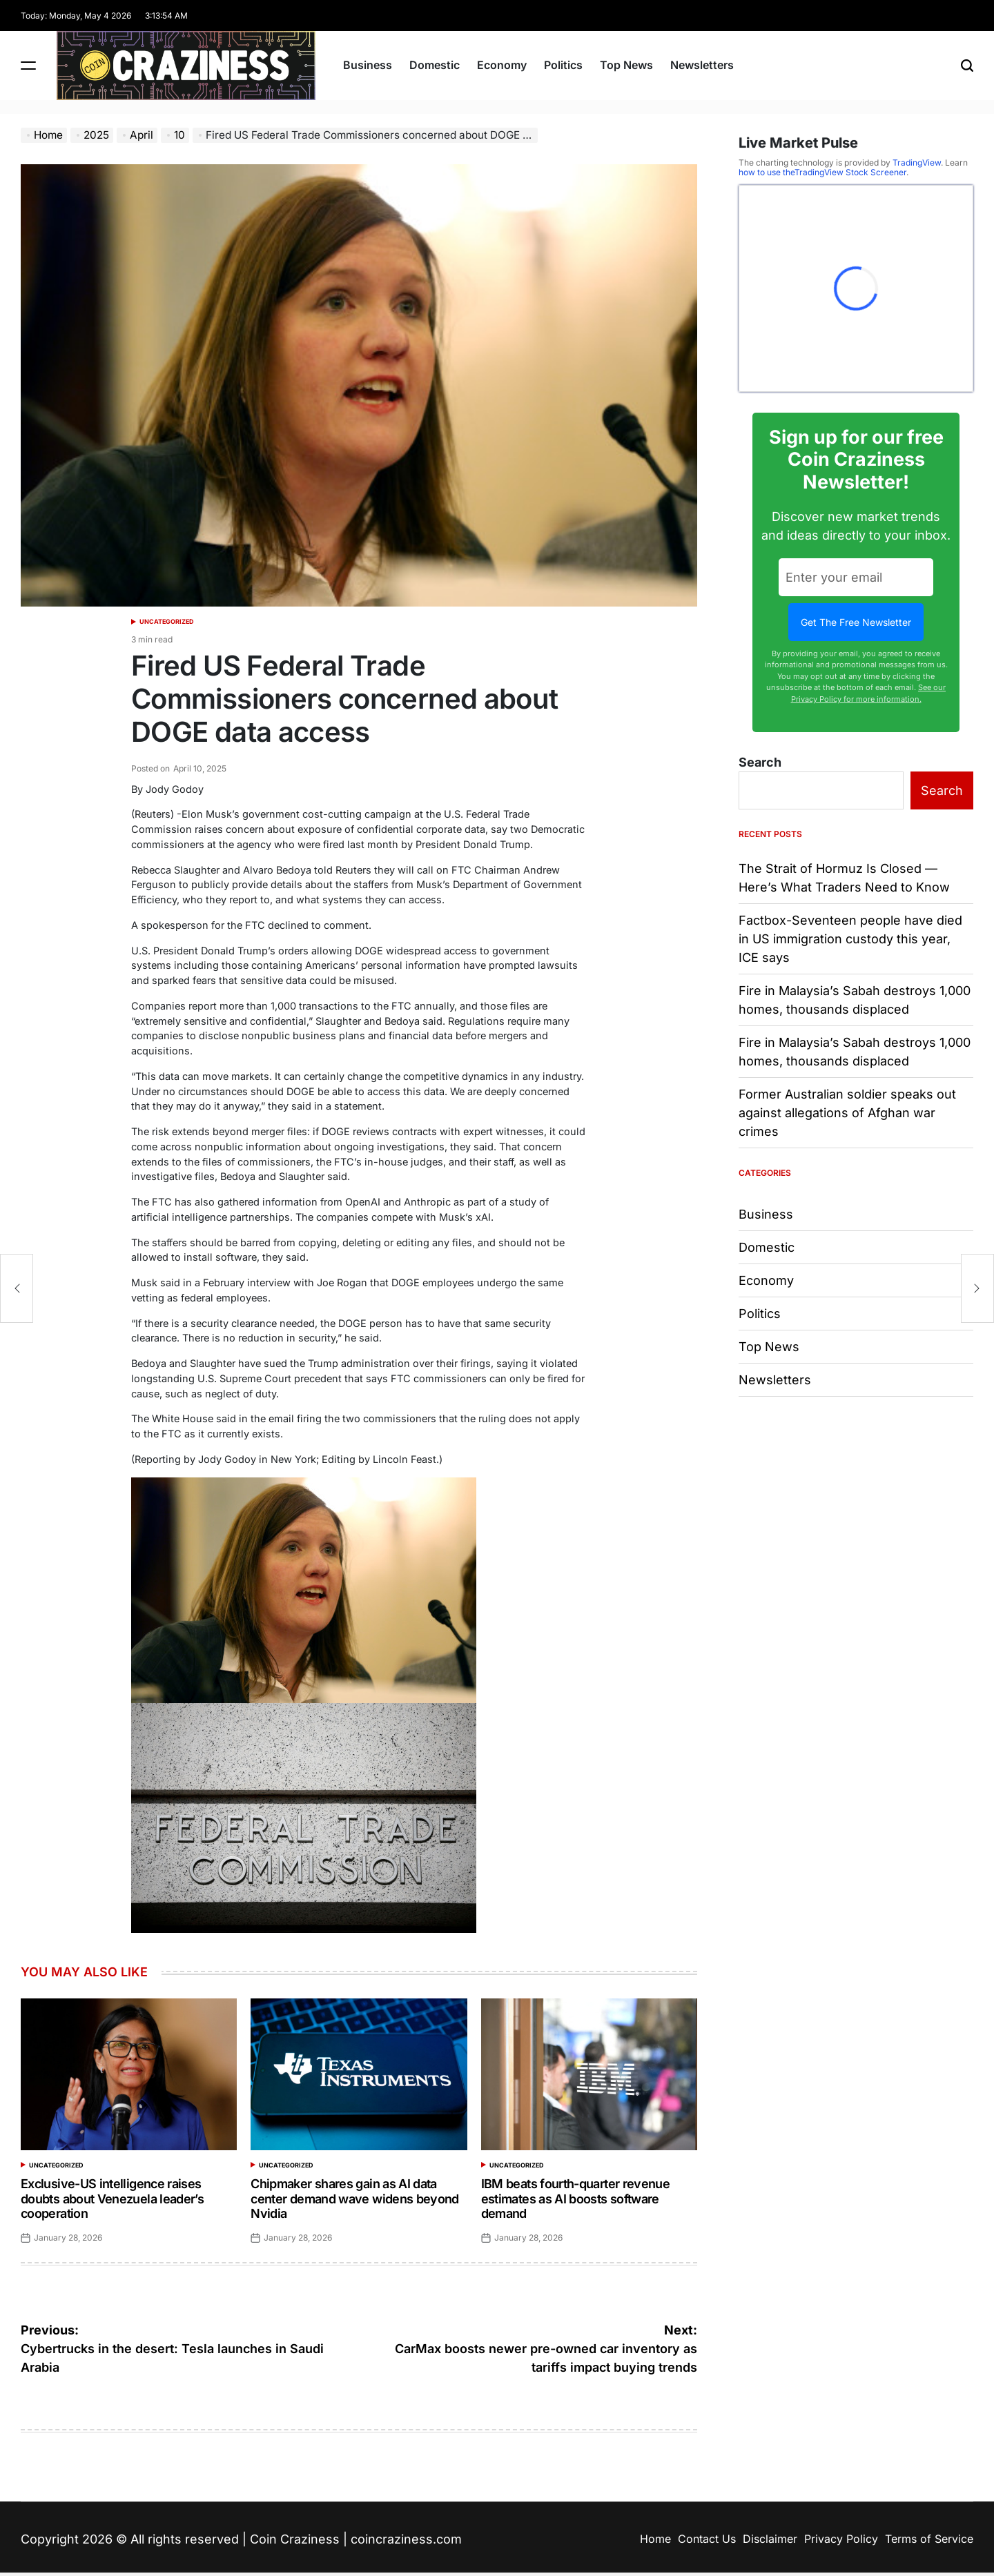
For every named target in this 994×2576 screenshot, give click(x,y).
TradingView (917, 162)
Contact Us (707, 2539)
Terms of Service (929, 2539)
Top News (626, 65)
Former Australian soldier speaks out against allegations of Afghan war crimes (847, 1113)
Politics (563, 65)
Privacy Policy (841, 2539)
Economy (502, 65)
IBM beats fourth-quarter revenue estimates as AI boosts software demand (575, 2198)
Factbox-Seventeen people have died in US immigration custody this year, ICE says (850, 939)
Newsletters (702, 65)
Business (367, 65)
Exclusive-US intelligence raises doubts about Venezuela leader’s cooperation (112, 2198)
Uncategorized (166, 621)
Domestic (434, 65)
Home (655, 2539)
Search (760, 762)
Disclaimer (770, 2539)
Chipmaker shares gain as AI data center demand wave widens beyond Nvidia (355, 2198)
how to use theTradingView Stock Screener (822, 172)
